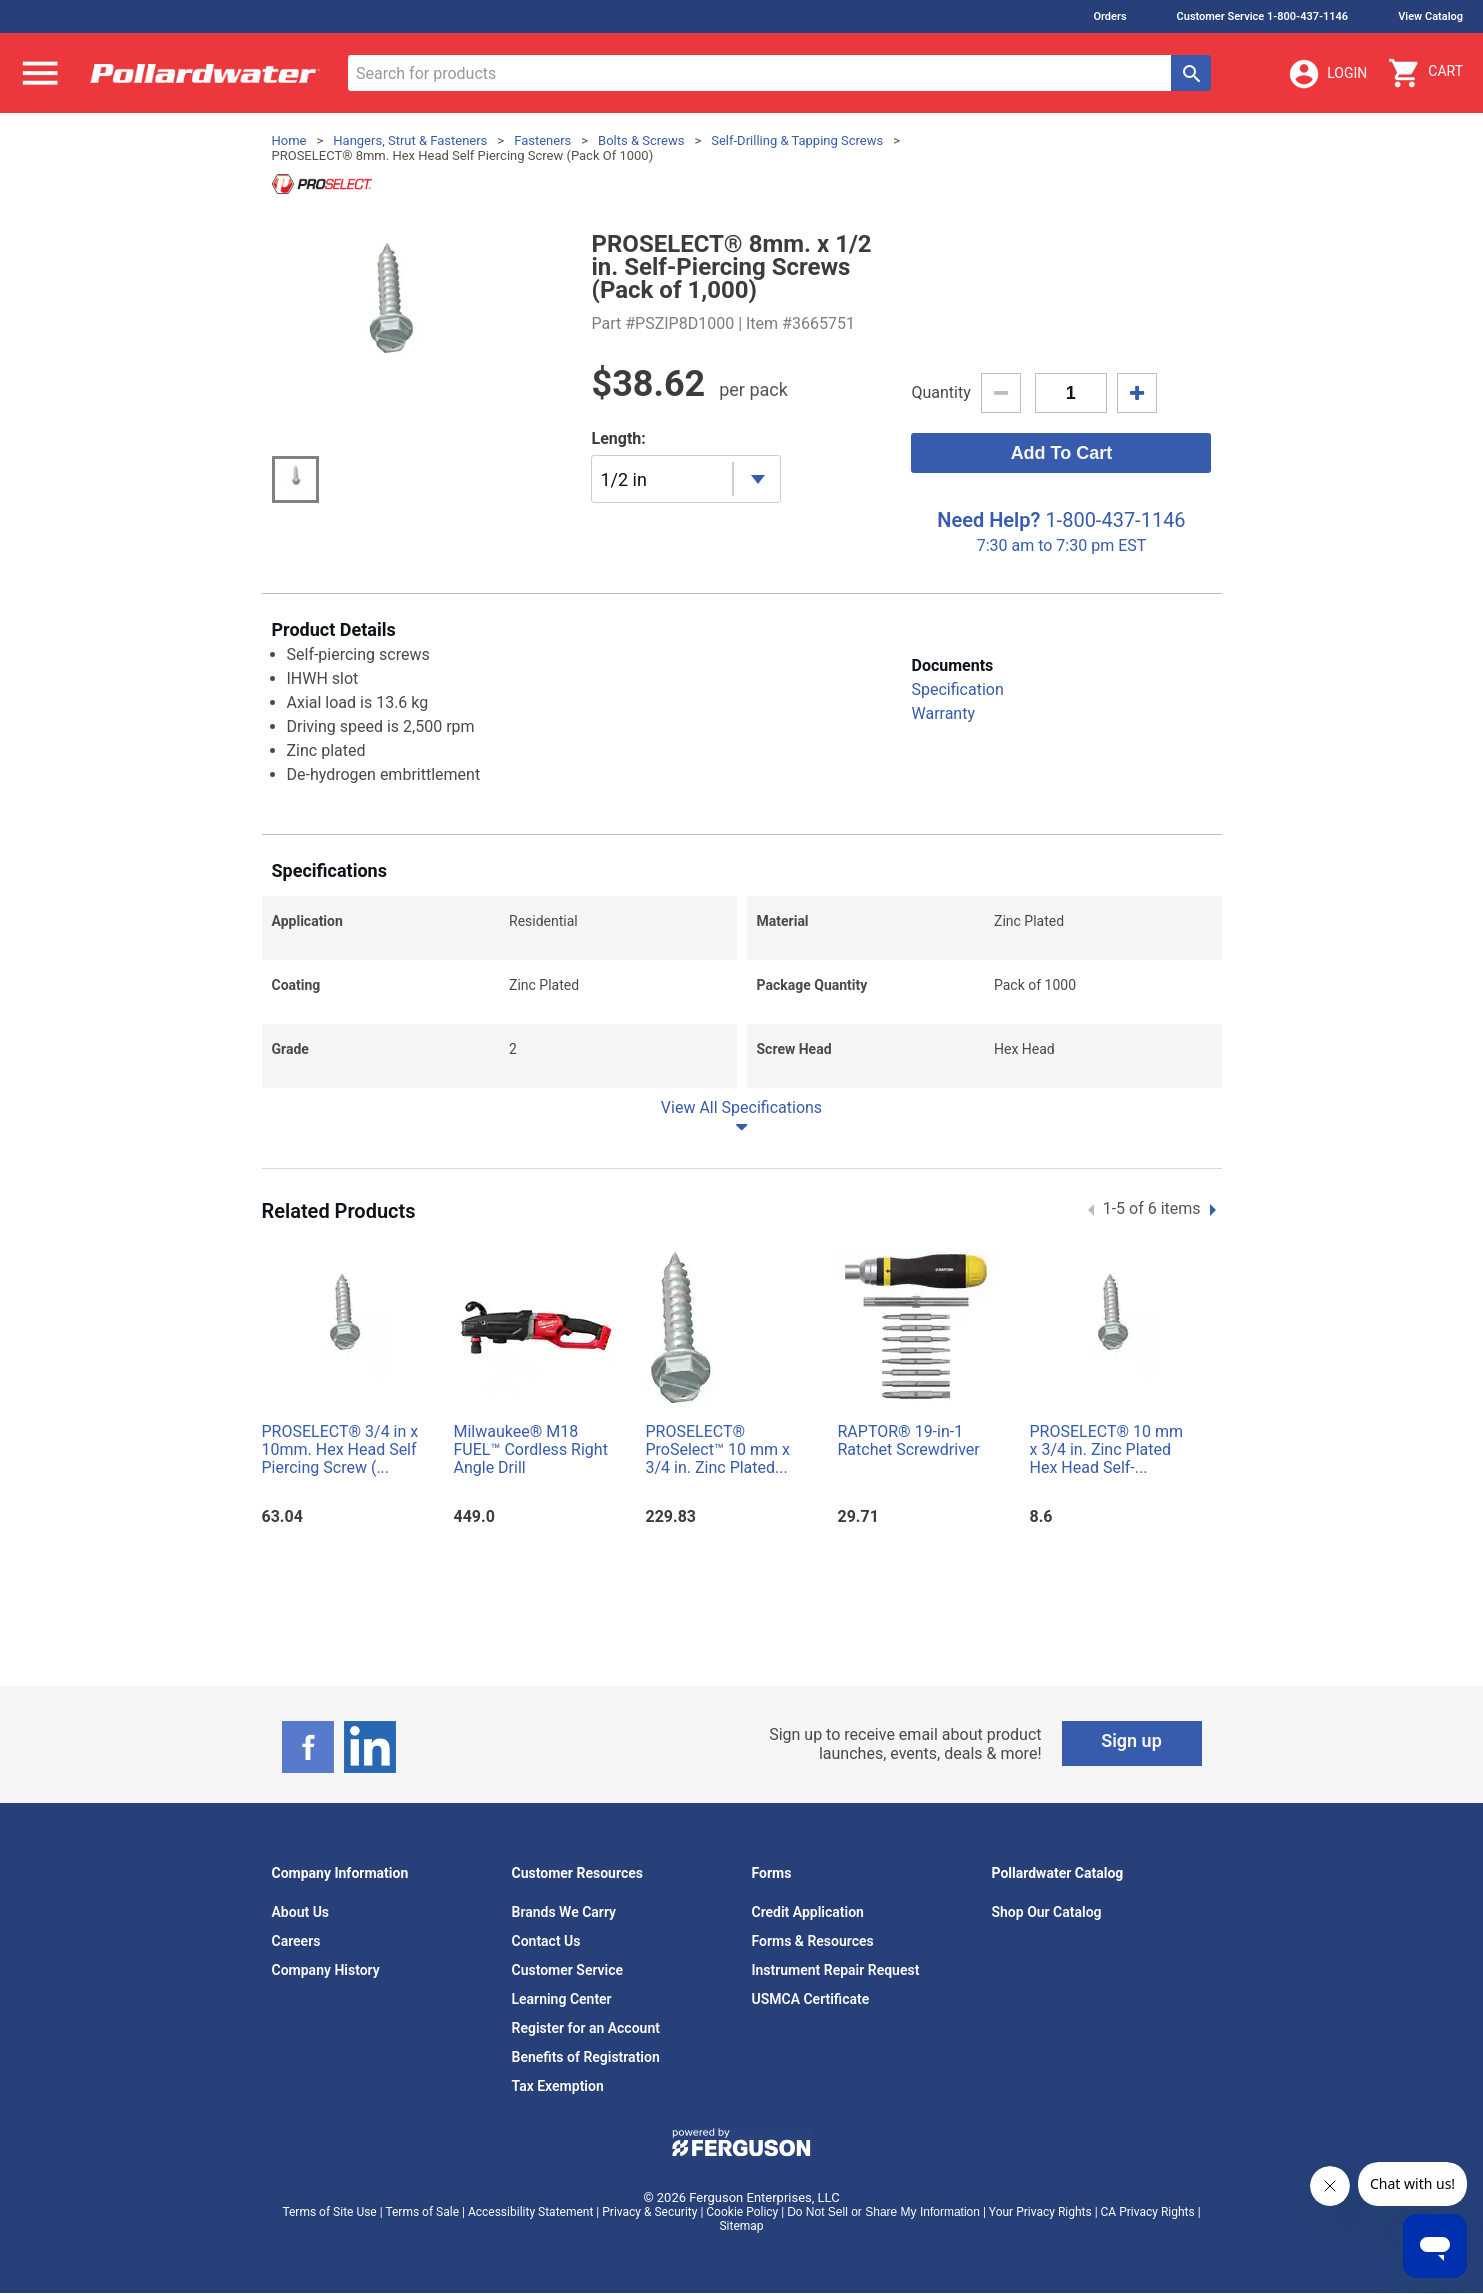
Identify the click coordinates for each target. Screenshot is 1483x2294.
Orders (1109, 16)
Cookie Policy (742, 2212)
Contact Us (546, 1941)
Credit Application (808, 1912)
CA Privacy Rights (1148, 2212)
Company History (326, 1970)
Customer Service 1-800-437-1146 (1263, 16)
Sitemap (741, 2226)
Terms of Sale (422, 2212)
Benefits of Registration (586, 2057)
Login (1327, 74)
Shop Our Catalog (1047, 1912)
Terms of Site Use (329, 2212)
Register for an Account (586, 2028)
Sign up (1131, 1740)
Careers (296, 1941)
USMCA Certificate (811, 1999)
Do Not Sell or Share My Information (883, 2212)
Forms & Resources (813, 1941)
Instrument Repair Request (836, 1970)
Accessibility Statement (530, 2212)
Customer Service (568, 1970)
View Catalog (1430, 16)
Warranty (943, 713)
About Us (301, 1912)
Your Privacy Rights (1040, 2212)
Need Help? (988, 520)
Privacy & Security (649, 2212)
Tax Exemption (558, 2086)
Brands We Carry (564, 1912)
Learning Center (562, 1999)
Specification (957, 689)
